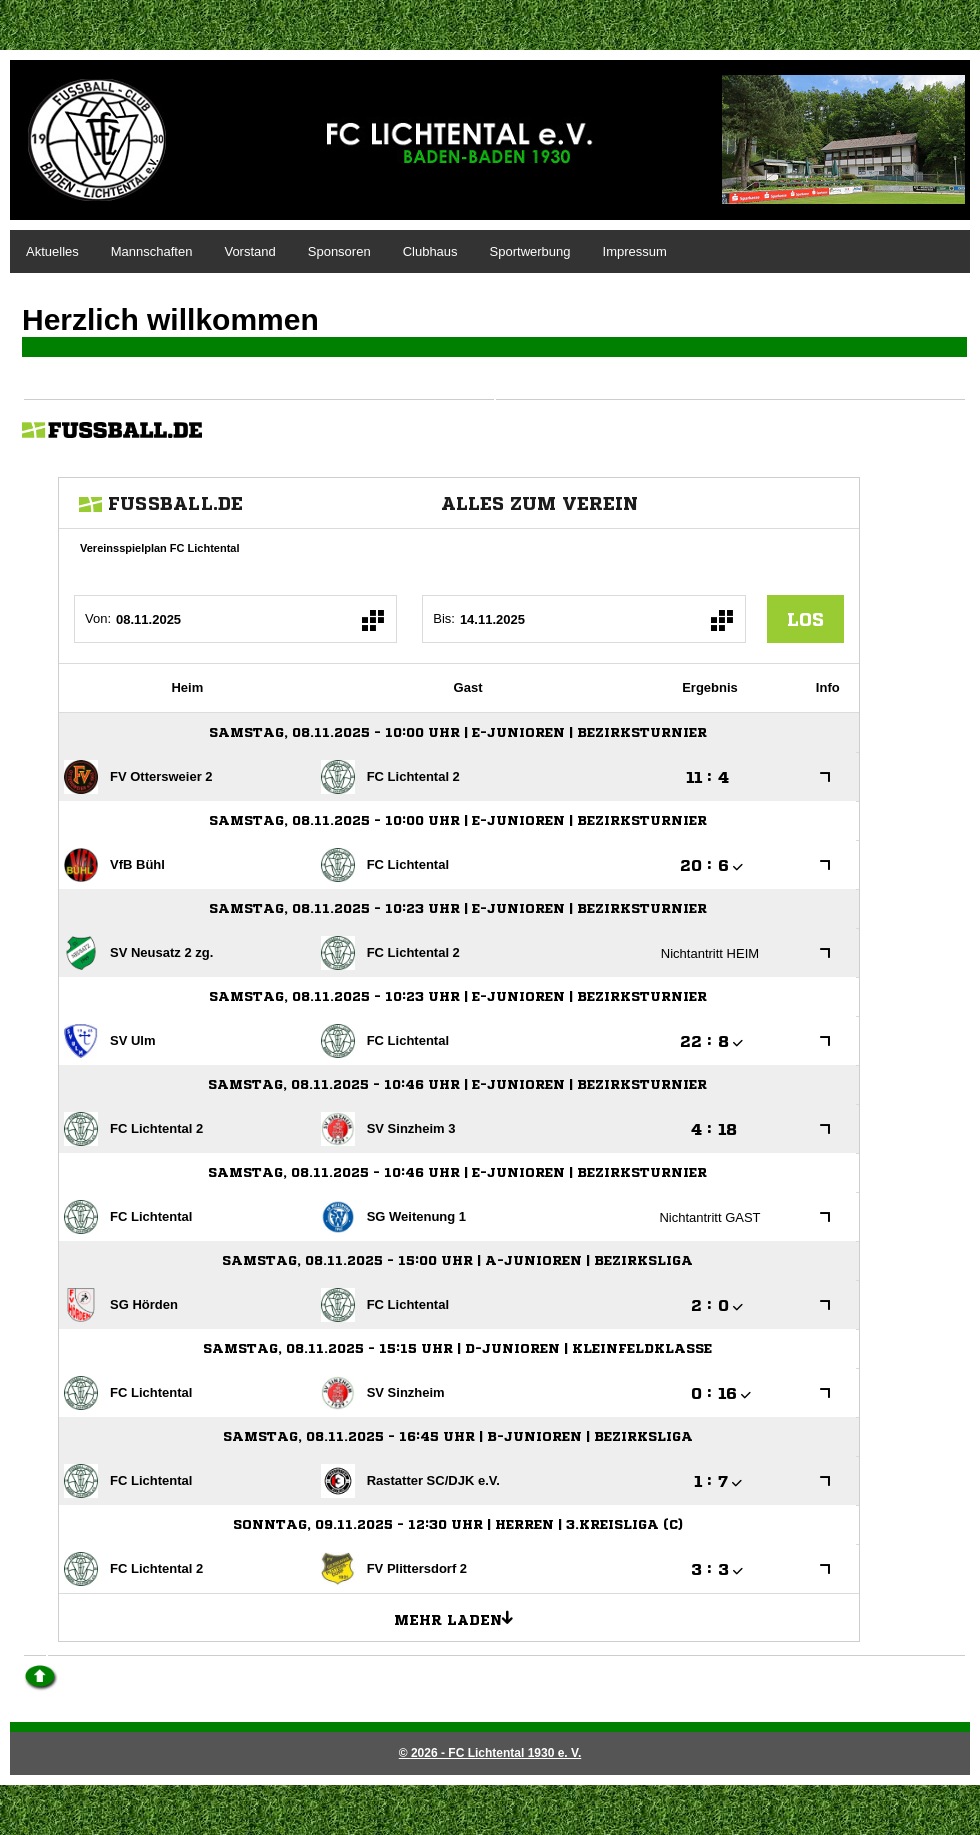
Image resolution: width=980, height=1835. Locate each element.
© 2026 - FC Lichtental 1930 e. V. (490, 1753)
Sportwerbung (530, 251)
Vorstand (249, 251)
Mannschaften (152, 251)
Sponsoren (339, 251)
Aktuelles (52, 251)
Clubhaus (430, 251)
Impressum (635, 251)
